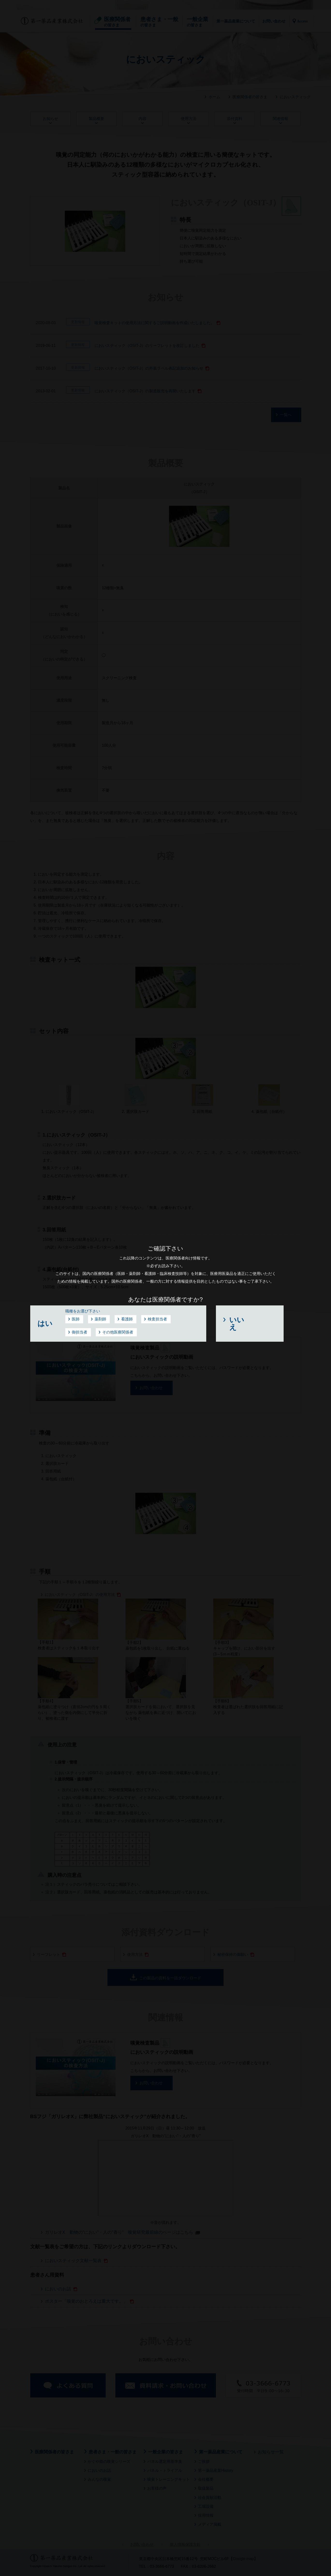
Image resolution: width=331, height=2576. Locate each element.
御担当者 (79, 1332)
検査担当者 (157, 1319)
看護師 (127, 1319)
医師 (76, 1319)
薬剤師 (100, 1319)
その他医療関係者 (117, 1332)
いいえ (236, 1323)
